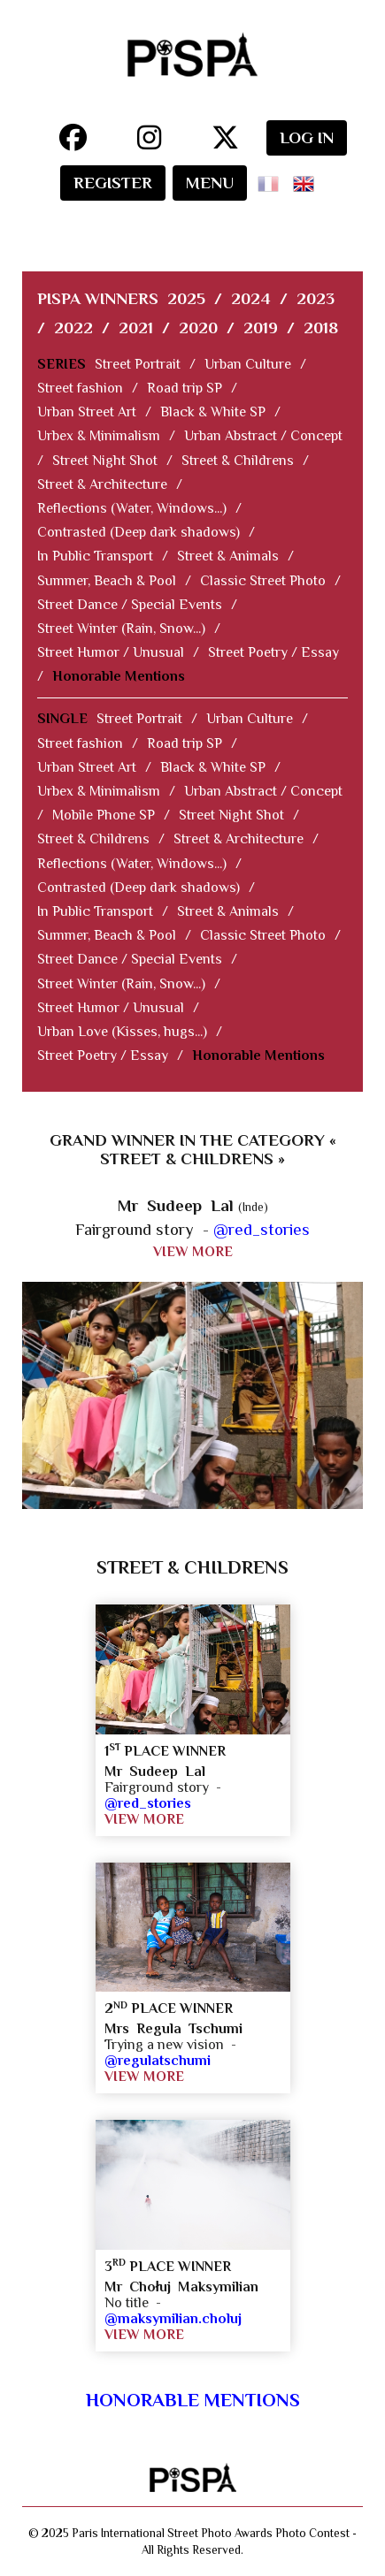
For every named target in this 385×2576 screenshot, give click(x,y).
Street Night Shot (105, 461)
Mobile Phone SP (103, 815)
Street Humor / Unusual (110, 652)
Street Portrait (138, 364)
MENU (210, 182)
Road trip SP (184, 388)
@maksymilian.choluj (173, 2319)
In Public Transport (95, 556)
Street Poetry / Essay (273, 652)
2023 (315, 298)
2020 (198, 327)
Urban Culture (247, 364)
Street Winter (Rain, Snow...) (121, 628)
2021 (136, 327)
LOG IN (307, 137)
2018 (321, 327)
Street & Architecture (102, 484)
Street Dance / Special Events (129, 605)
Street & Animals (228, 556)
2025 (186, 298)
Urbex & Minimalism (98, 436)
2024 (251, 298)
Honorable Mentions (118, 676)
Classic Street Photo (263, 581)
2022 (73, 327)
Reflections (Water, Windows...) (132, 508)
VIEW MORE (193, 1252)
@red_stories (261, 1229)
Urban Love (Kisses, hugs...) (122, 1032)
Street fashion (80, 388)
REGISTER (112, 182)
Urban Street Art (86, 412)
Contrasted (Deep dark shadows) (138, 532)
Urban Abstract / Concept (263, 436)
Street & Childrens (237, 461)
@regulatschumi (157, 2061)
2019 (260, 327)
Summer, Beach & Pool (106, 581)
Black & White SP (213, 412)
